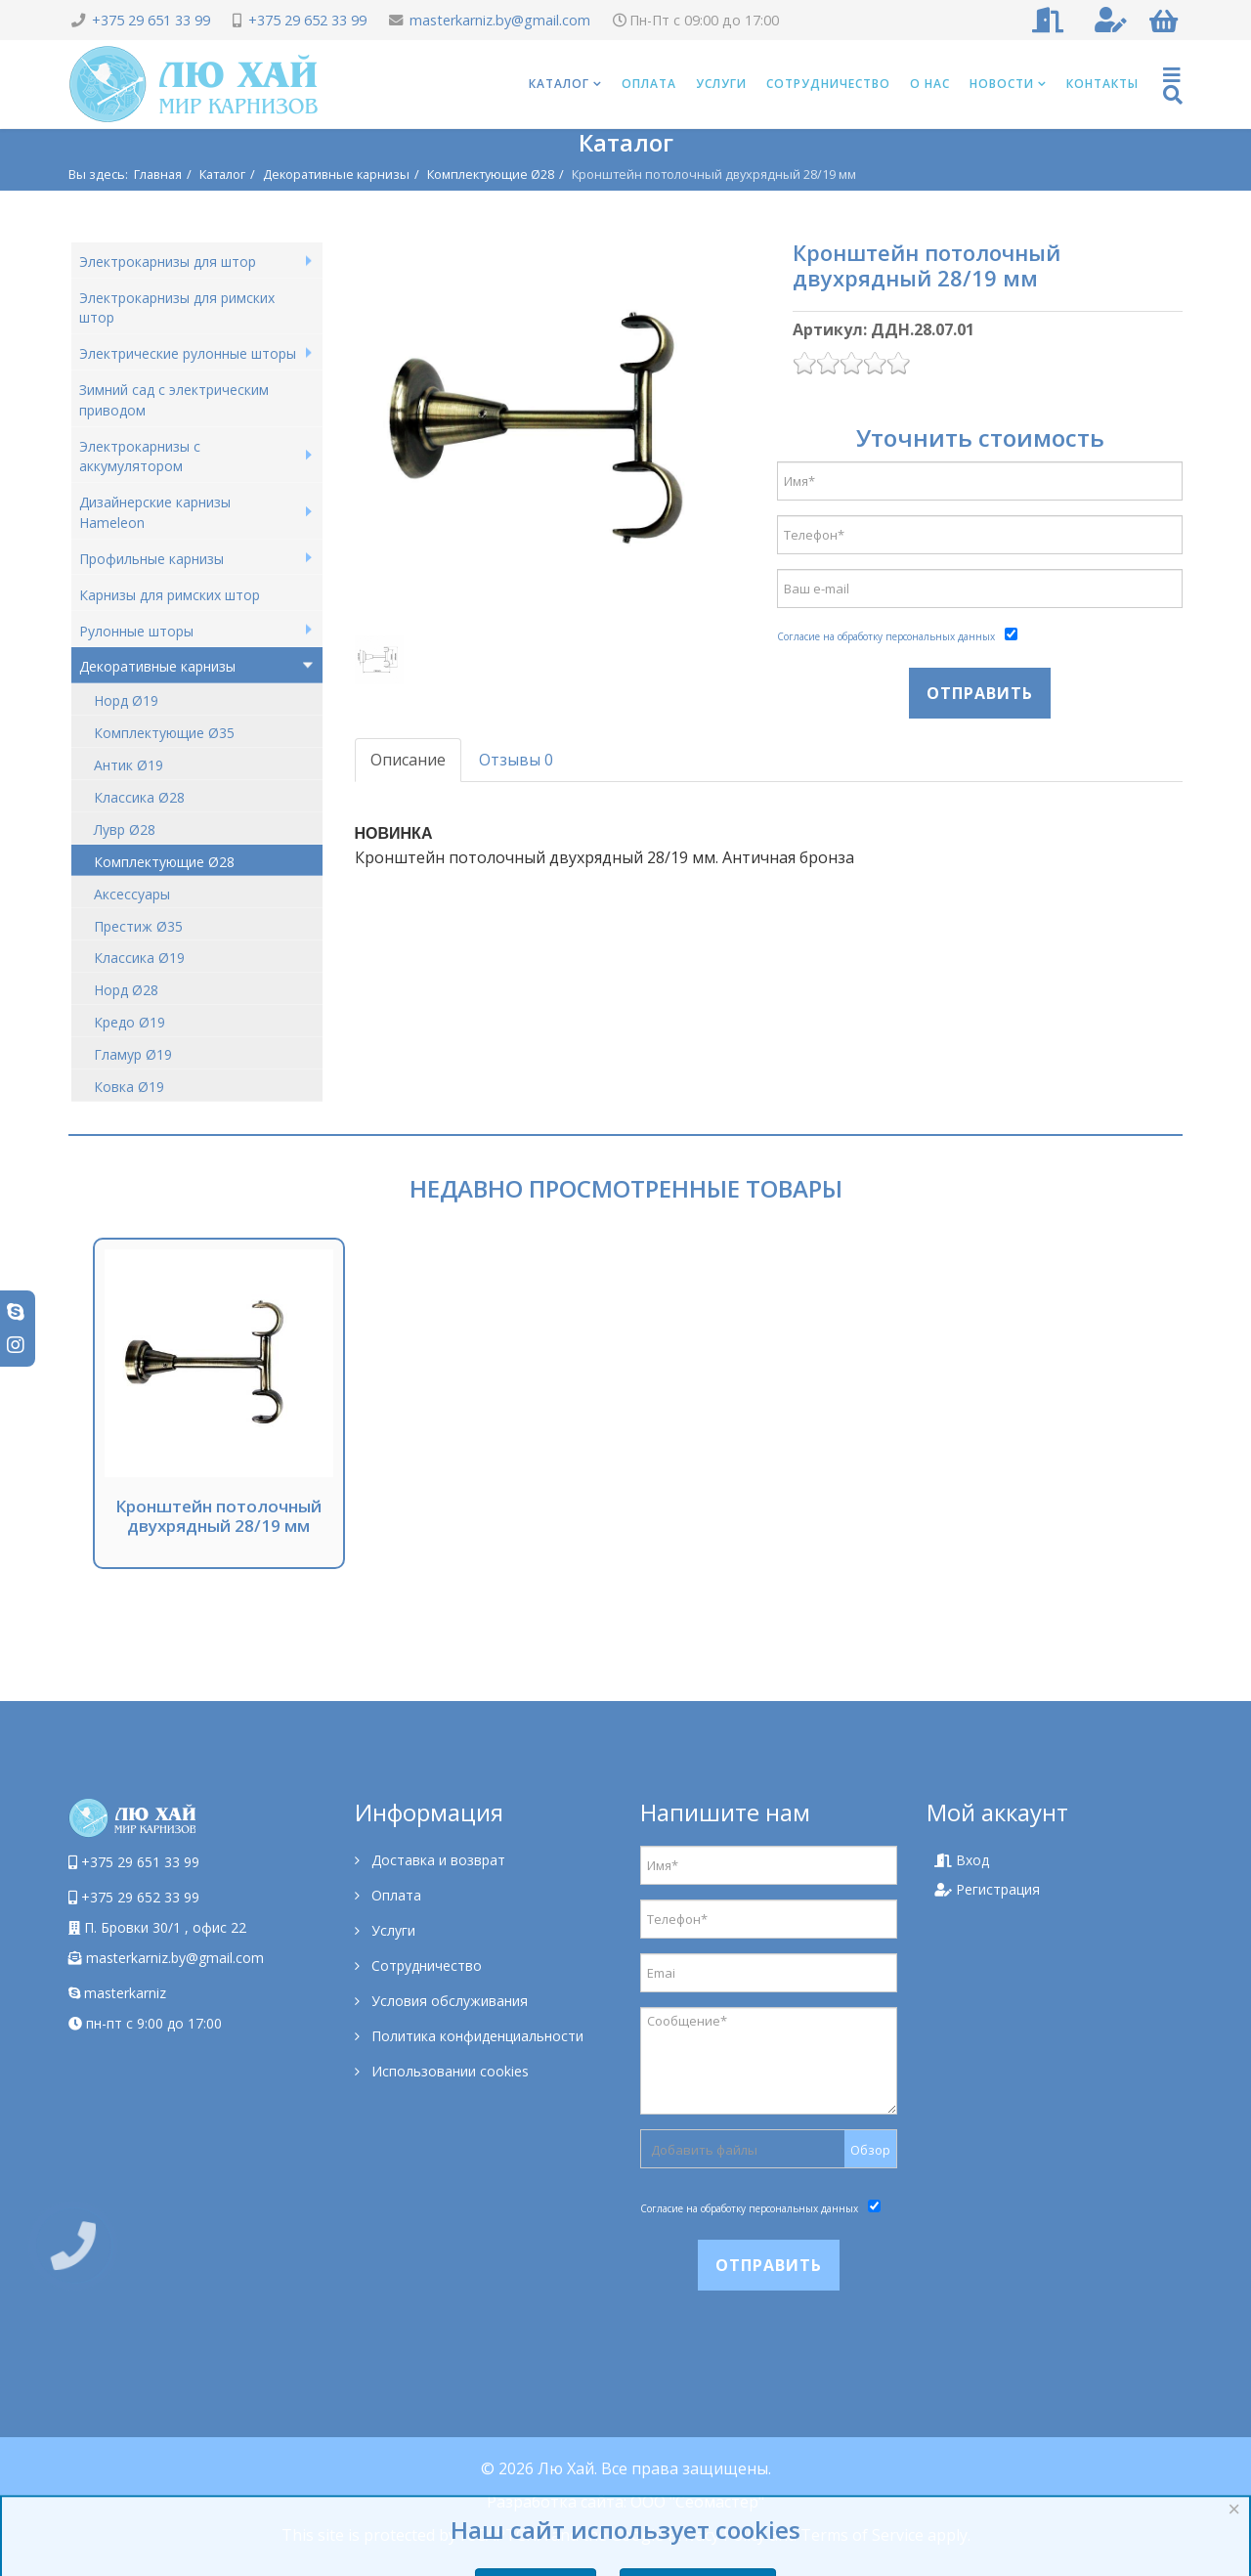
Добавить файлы (704, 2150)
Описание (408, 759)
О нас (930, 83)
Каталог (559, 83)
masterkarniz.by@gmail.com (500, 20)
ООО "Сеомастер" (697, 2501)
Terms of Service (862, 2535)
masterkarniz (117, 1993)
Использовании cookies (448, 2071)
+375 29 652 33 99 (307, 20)
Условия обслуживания (447, 2000)
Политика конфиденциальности (475, 2036)
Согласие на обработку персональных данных (886, 636)
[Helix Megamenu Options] (1173, 84)
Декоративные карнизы (336, 174)
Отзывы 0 (516, 759)
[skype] (15, 1311)
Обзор (870, 2150)
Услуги (721, 83)
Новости (1002, 83)
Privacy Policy (716, 2535)
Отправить (980, 693)
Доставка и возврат (436, 1860)
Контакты (1102, 83)
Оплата (649, 83)
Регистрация (987, 1889)
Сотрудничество (828, 83)
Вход (961, 1860)
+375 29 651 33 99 (151, 20)
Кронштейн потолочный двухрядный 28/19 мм (218, 1516)
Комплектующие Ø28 (490, 174)
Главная (158, 174)
